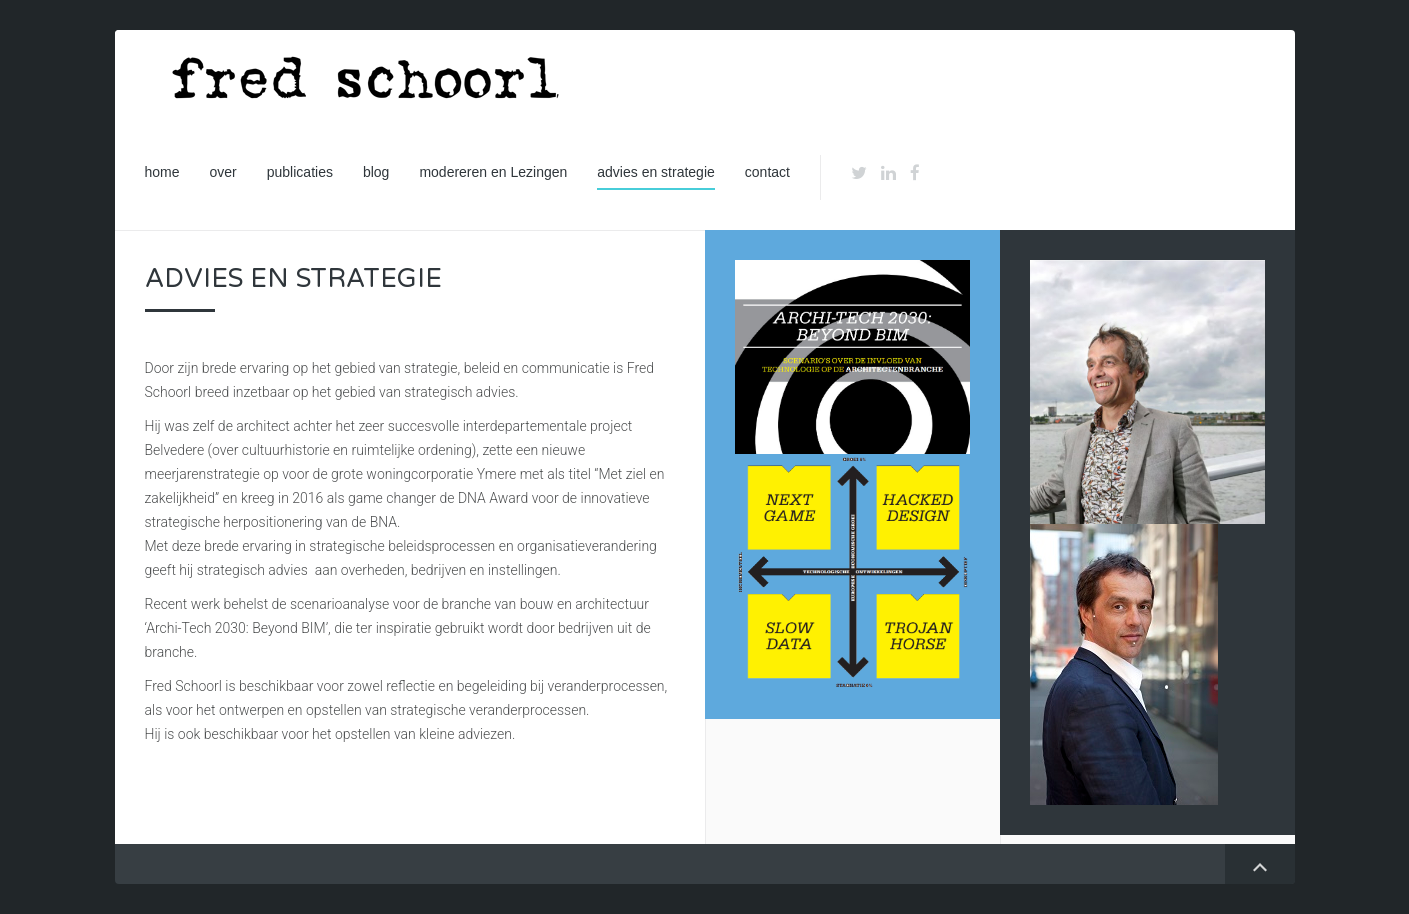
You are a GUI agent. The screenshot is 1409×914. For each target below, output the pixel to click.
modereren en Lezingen (493, 172)
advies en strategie (656, 172)
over (223, 172)
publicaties (300, 172)
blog (376, 172)
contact (767, 172)
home (162, 172)
